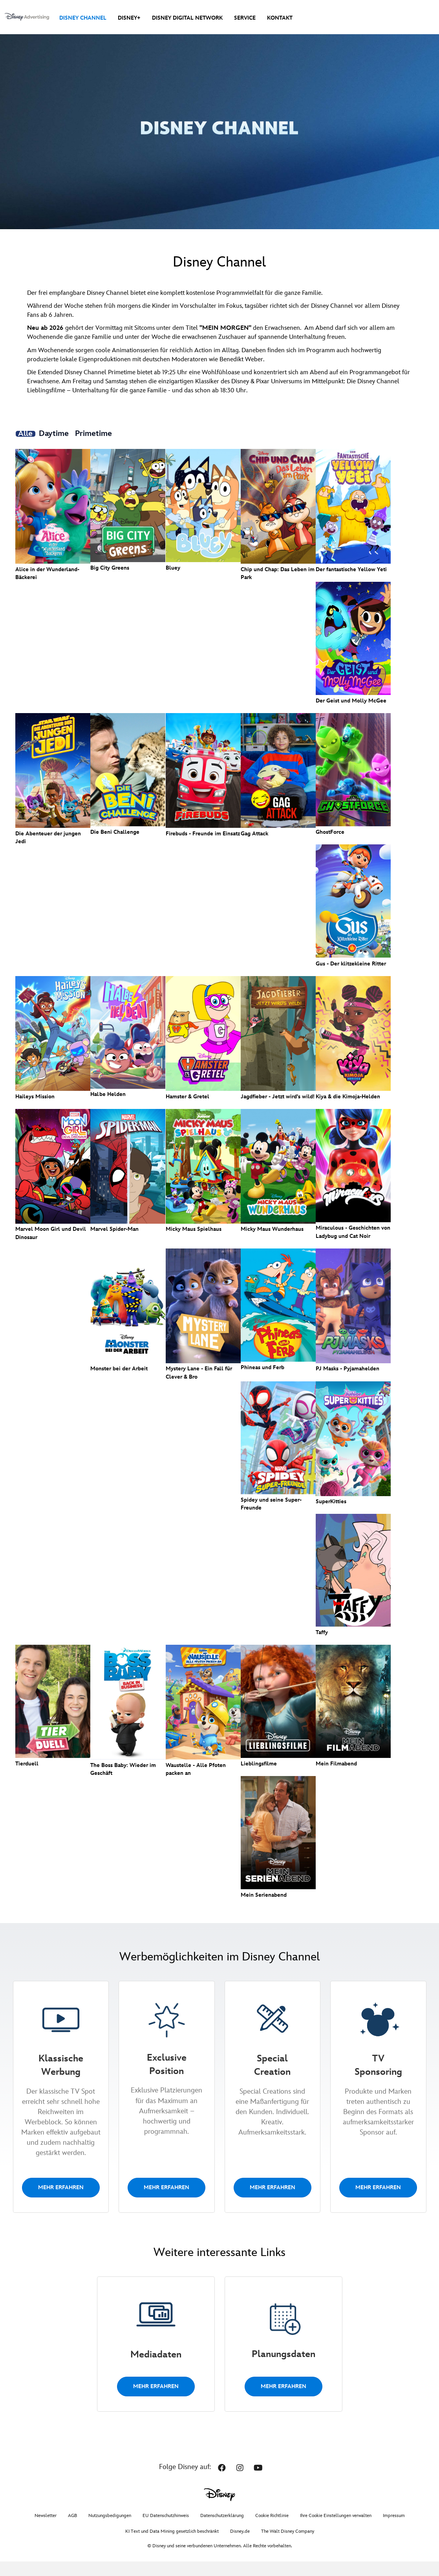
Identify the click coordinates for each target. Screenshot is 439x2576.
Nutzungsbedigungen (109, 2530)
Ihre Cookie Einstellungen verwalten (335, 2530)
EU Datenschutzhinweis (166, 2530)
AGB (72, 2530)
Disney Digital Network (187, 18)
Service (245, 18)
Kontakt (280, 18)
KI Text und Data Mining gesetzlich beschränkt (172, 2546)
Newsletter (46, 2530)
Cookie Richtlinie (272, 2530)
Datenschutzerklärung (222, 2530)
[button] (222, 2482)
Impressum (394, 2530)
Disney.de (240, 2546)
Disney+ (129, 18)
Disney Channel (82, 18)
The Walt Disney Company (287, 2546)
